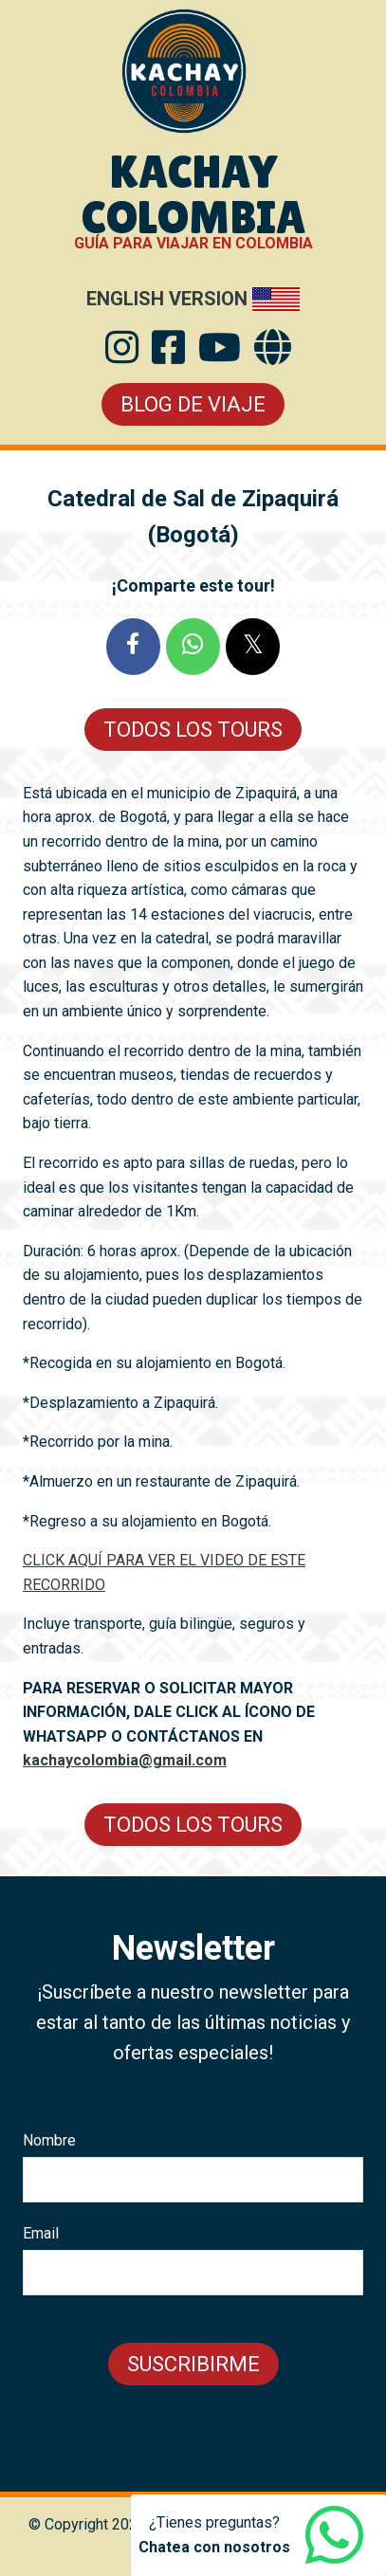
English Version (167, 298)
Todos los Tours (193, 729)
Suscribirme (193, 2364)
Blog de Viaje (193, 404)
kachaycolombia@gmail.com (125, 1760)
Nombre (49, 2140)
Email (41, 2233)
